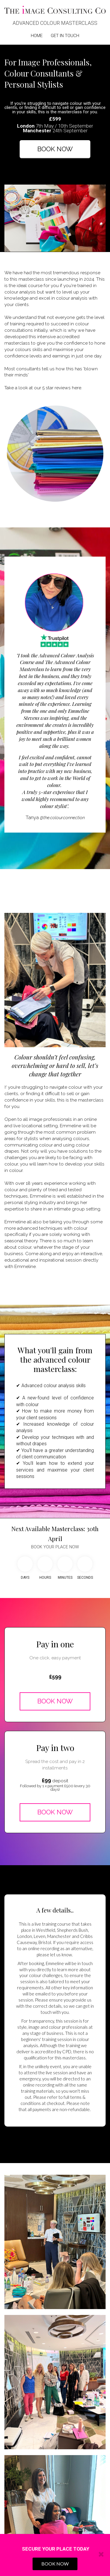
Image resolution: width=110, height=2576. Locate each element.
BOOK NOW (55, 149)
